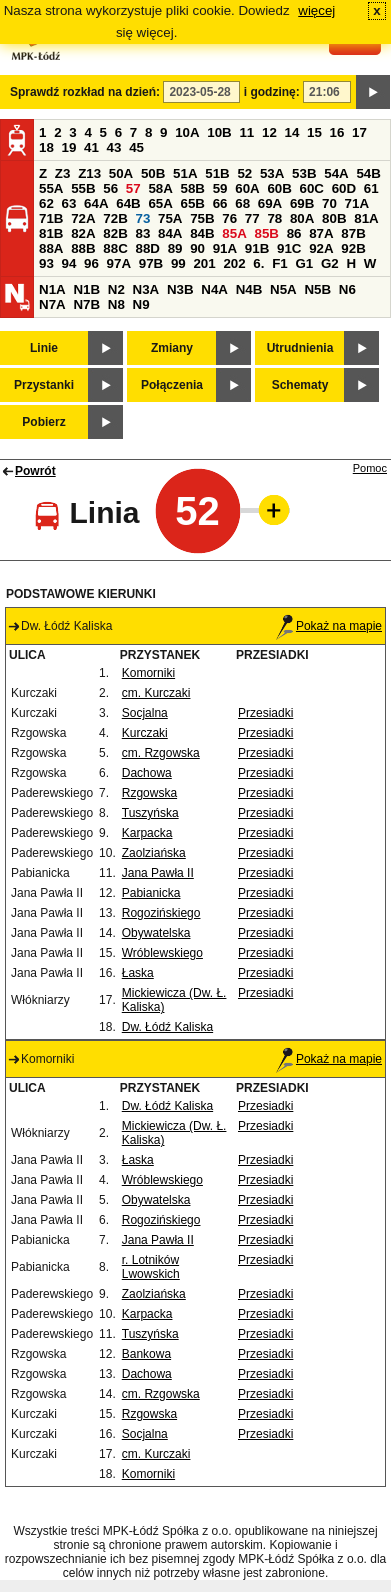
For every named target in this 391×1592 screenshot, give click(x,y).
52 (244, 173)
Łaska (138, 973)
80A (302, 218)
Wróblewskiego (162, 953)
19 (69, 147)
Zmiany (172, 348)
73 (142, 218)
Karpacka (147, 833)
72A (83, 218)
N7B (86, 304)
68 (242, 203)
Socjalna (145, 713)
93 (46, 263)
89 (175, 248)
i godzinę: (272, 92)
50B (153, 173)
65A (160, 203)
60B (279, 188)
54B (368, 173)
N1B (86, 289)
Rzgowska (149, 793)
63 (69, 203)
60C (312, 188)
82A (83, 233)
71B (51, 218)
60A (247, 188)
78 (274, 218)
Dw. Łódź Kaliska (167, 1027)
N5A (283, 289)
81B (51, 233)
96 (91, 263)
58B (193, 188)
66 (220, 203)
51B (217, 173)
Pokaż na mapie (329, 626)
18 (46, 147)
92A (321, 248)
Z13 (89, 173)
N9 (141, 304)
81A (366, 218)
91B (257, 248)
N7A (52, 304)
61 (371, 188)
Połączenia (172, 385)
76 (229, 218)
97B (151, 263)
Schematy (300, 385)
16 (337, 132)
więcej (316, 10)
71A (357, 203)
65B (193, 203)
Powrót (35, 471)
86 (294, 233)
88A (51, 248)
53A (272, 173)
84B (202, 233)
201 (204, 263)
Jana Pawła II (158, 873)
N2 (116, 289)
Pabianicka (151, 893)
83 (142, 233)
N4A (214, 289)
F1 (280, 263)
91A (225, 248)
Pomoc (370, 468)
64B (128, 203)
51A (185, 173)
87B (353, 233)
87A (321, 233)
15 (314, 132)
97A (119, 263)
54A (336, 173)
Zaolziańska (154, 853)
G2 (330, 263)
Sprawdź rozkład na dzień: (85, 92)
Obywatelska (156, 933)
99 (178, 263)
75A (170, 218)
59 (220, 188)
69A (270, 203)
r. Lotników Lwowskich (151, 1267)
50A (121, 173)
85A (234, 233)
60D (344, 188)
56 (110, 188)
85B (266, 233)
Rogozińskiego (161, 913)
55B (83, 188)
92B (353, 248)
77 (252, 218)
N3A (146, 289)
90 (197, 248)
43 (114, 147)
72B (115, 218)
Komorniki (148, 673)
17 (359, 132)
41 (91, 147)
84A (170, 233)
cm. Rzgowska (161, 753)
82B (115, 233)
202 (234, 263)
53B (304, 173)
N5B (317, 289)
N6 (347, 289)
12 (269, 132)
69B (302, 203)
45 (136, 147)
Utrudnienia (300, 348)
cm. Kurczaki (156, 693)
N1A (52, 289)
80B (334, 218)
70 (329, 203)
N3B (180, 289)
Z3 (63, 173)
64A (96, 203)
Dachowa (147, 773)
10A (187, 132)
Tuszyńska (150, 813)
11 (246, 132)
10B (219, 132)
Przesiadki (265, 713)
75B (202, 218)
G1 (304, 263)
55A (51, 188)
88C (115, 248)
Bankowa (146, 1354)
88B (83, 248)
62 (46, 203)
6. (258, 263)
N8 (116, 304)
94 (69, 263)
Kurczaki (145, 733)
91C (289, 248)
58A (160, 188)
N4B (249, 289)
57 (133, 188)
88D (147, 248)
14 (292, 132)
